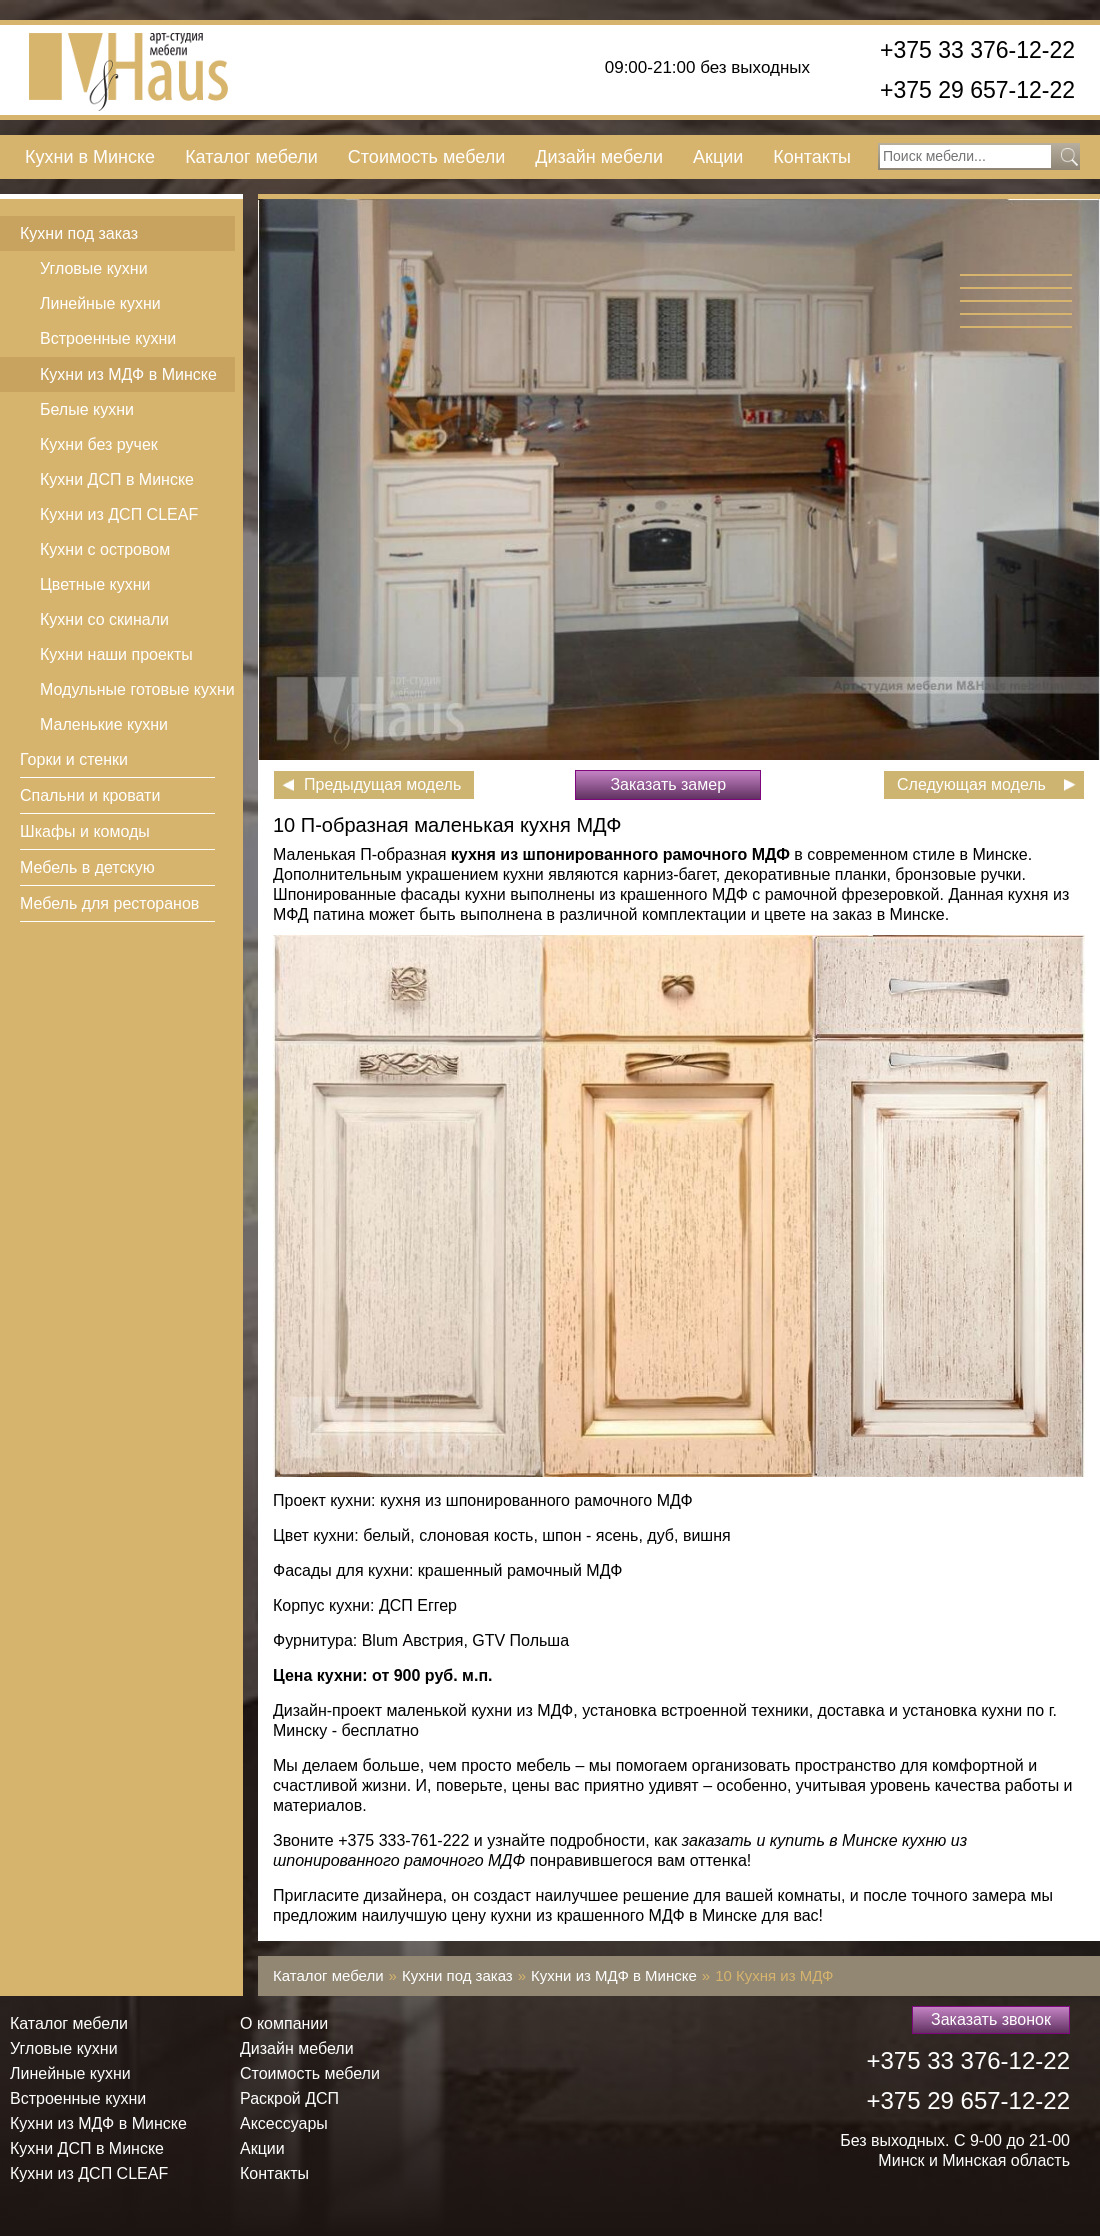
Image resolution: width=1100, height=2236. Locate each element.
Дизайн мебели (599, 157)
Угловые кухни (94, 268)
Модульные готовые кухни (137, 689)
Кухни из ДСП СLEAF (119, 514)
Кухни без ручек (99, 444)
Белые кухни (87, 409)
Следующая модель (971, 784)
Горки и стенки (74, 759)
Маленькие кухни (104, 724)
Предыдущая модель (382, 784)
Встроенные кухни (108, 338)
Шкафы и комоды (85, 831)
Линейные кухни (100, 303)
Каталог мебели (251, 157)
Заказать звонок (991, 2019)
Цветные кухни (95, 584)
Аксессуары (284, 2123)
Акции (718, 157)
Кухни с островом (105, 549)
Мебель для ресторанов (109, 903)
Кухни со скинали (104, 619)
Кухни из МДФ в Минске (128, 374)
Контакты (812, 157)
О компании (284, 2023)
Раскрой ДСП (289, 2098)
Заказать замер (668, 784)
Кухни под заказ (79, 233)
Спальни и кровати (90, 795)
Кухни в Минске (90, 157)
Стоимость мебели (426, 157)
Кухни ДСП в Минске (117, 479)
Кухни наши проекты (116, 654)
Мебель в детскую (87, 867)
